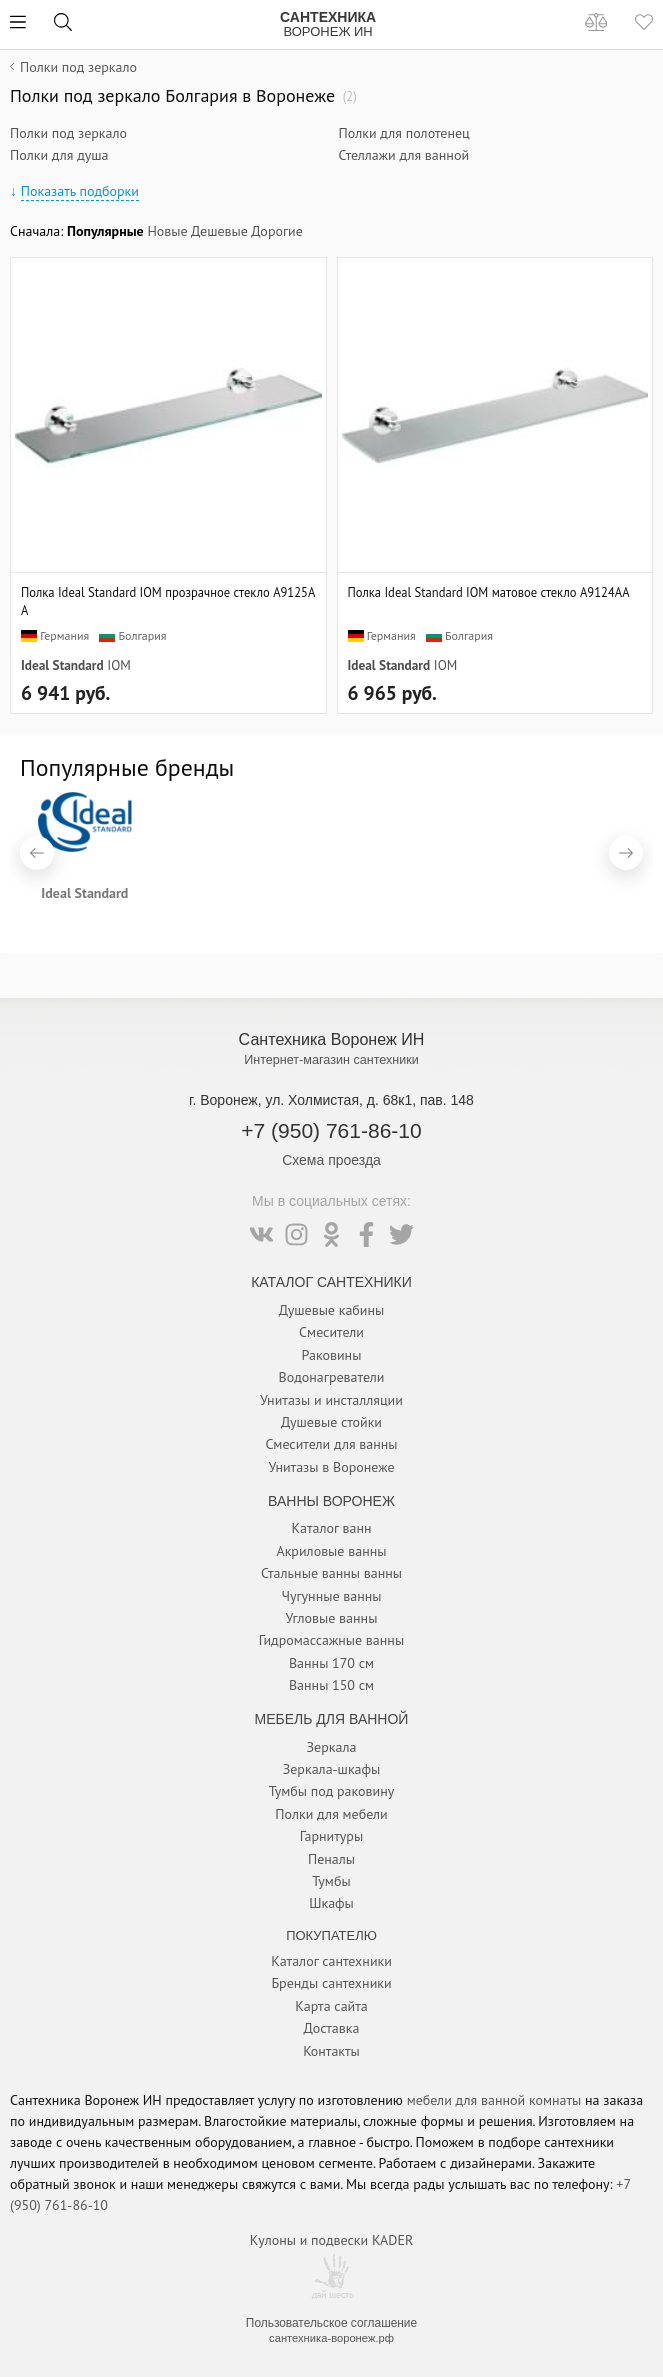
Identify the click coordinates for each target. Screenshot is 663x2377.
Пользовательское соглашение (331, 2323)
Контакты (331, 2051)
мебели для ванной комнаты (494, 2100)
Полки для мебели (331, 1814)
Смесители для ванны (331, 1444)
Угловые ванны (332, 1618)
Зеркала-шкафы (332, 1769)
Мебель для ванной (332, 1719)
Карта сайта (331, 2006)
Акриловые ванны (331, 1551)
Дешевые (219, 231)
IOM (118, 665)
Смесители (331, 1332)
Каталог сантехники (331, 1961)
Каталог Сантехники (331, 1282)
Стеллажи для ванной (404, 155)
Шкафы (331, 1903)
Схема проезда (331, 1160)
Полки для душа (59, 155)
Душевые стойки (331, 1422)
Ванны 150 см (331, 1685)
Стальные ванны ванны (331, 1573)
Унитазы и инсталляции (331, 1400)
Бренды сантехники (331, 1983)
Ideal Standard (62, 665)
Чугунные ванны (331, 1596)
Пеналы (331, 1859)
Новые (167, 231)
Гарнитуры (331, 1836)
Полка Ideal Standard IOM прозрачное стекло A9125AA (168, 601)
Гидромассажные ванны (331, 1640)
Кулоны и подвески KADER (331, 2240)
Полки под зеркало (68, 133)
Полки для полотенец (404, 133)
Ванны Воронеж (331, 1501)
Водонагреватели (332, 1377)
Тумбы (331, 1881)
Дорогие (277, 231)
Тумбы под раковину (332, 1791)
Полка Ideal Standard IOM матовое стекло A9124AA (489, 592)
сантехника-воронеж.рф (331, 2338)
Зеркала (332, 1747)
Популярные (105, 231)
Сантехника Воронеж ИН (332, 1039)
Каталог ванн (331, 1528)
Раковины (332, 1355)
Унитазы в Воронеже (331, 1467)
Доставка (332, 2028)
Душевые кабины (332, 1310)
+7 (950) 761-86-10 (331, 1130)
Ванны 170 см (331, 1663)
